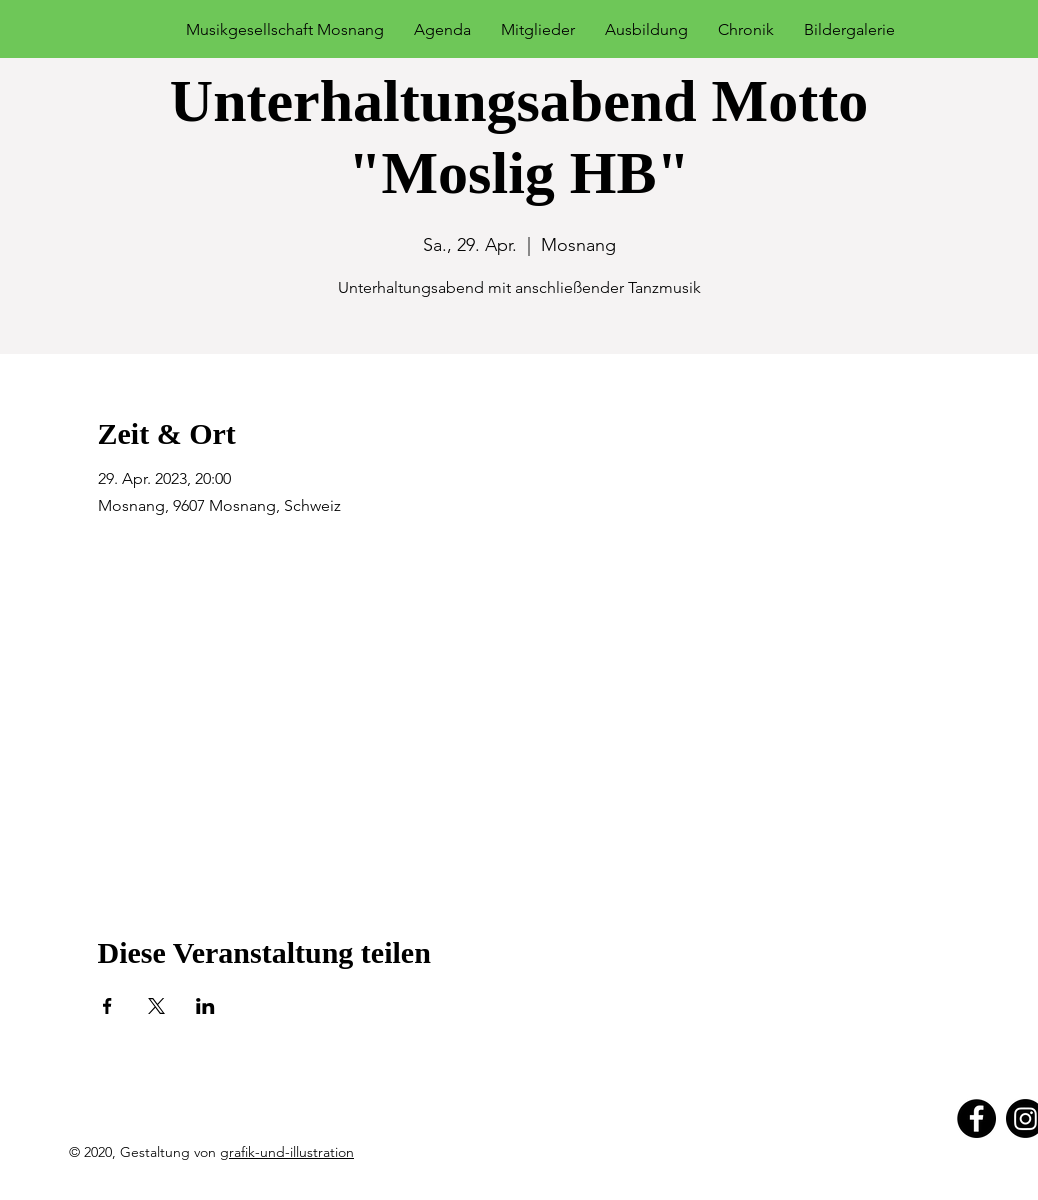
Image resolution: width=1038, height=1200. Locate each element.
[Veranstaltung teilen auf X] (156, 1006)
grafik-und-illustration (287, 1152)
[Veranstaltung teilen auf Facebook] (107, 1006)
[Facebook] (976, 1118)
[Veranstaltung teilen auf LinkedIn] (205, 1006)
